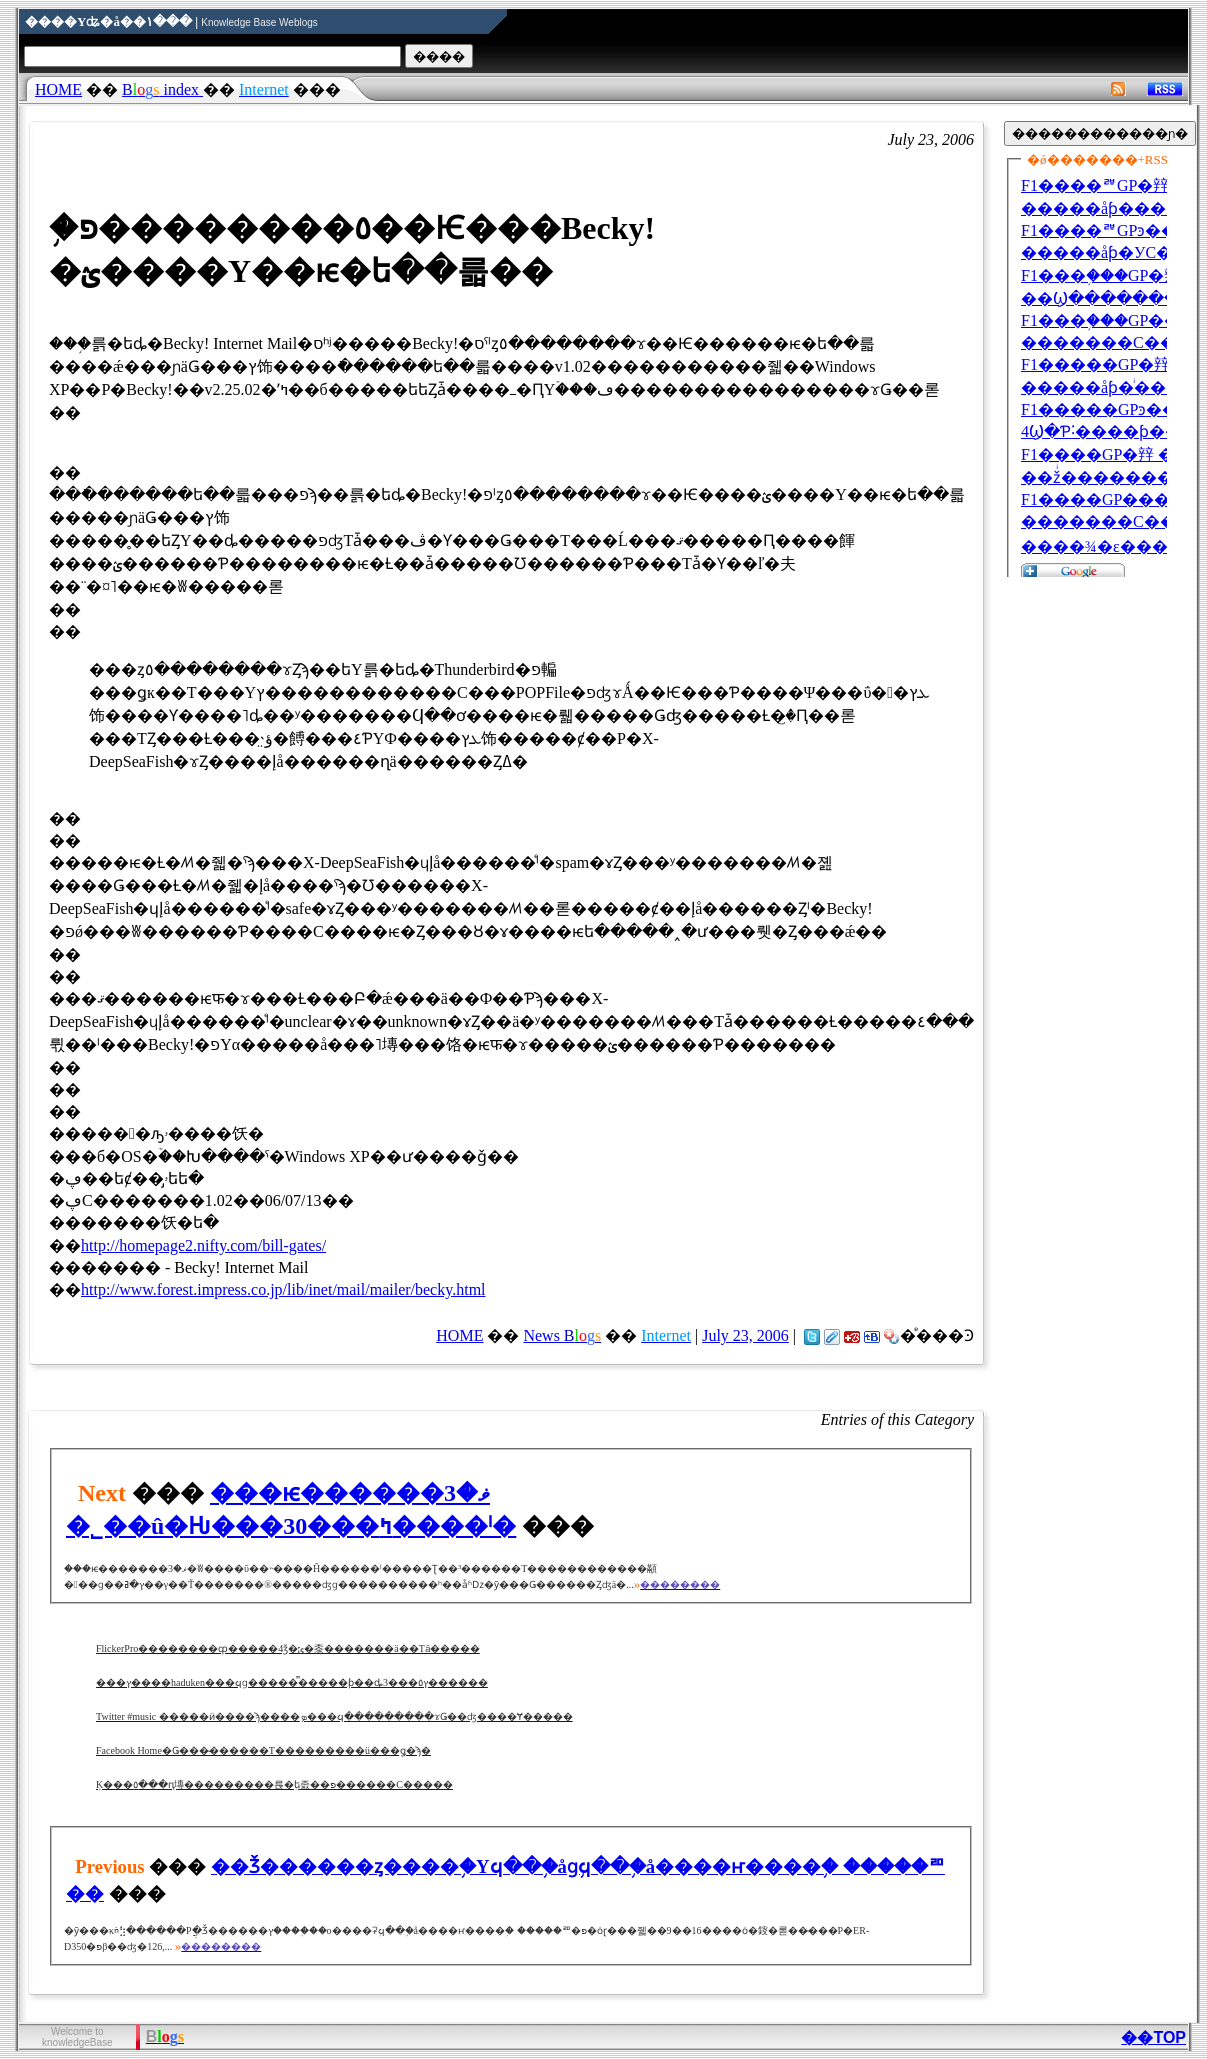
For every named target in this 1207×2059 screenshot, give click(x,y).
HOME (58, 89)
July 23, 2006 (745, 1335)
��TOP (1153, 2037)
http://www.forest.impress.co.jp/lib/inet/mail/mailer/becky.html (283, 1289)
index (162, 89)
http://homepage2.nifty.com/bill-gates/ (203, 1245)
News (562, 1335)
